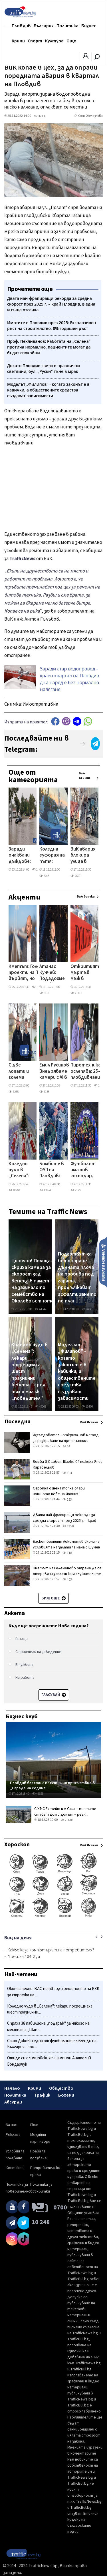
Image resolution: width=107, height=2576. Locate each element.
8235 (14, 1092)
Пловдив (21, 26)
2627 (75, 876)
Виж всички (84, 775)
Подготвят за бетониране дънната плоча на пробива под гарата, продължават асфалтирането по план (77, 1277)
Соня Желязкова (90, 115)
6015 (44, 876)
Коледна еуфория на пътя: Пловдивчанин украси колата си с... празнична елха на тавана (55, 855)
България (44, 26)
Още (71, 41)
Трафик (42, 2095)
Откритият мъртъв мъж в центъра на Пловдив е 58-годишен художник (84, 973)
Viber (66, 721)
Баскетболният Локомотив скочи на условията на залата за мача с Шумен (66, 1544)
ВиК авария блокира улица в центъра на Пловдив (83, 855)
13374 (45, 1190)
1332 (99, 1085)
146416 (87, 1309)
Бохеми (66, 2095)
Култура (54, 41)
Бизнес (88, 26)
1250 (68, 1526)
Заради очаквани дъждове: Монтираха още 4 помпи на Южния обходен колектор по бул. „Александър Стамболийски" (26, 855)
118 (67, 1552)
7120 (75, 1190)
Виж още (53, 1598)
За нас (11, 2125)
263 (67, 1499)
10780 (37, 987)
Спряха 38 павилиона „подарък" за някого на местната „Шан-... (48, 2026)
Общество (61, 2088)
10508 (37, 869)
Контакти (15, 2168)
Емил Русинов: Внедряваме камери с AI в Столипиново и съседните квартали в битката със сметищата (54, 1071)
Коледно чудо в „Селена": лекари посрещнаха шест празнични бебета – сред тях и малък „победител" (23, 1170)
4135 (44, 1092)
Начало (12, 2088)
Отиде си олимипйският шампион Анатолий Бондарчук (49, 2061)
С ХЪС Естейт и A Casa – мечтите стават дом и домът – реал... (65, 1811)
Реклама (13, 2135)
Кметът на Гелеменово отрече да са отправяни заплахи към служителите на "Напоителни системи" (67, 1574)
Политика (67, 26)
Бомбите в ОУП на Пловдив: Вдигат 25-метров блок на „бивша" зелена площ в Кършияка (51, 1170)
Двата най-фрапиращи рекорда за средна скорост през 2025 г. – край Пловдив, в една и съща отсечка (64, 1520)
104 (67, 1473)
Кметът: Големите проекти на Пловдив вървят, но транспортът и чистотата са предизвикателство (32, 973)
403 (67, 1579)
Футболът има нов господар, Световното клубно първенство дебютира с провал (85, 1170)
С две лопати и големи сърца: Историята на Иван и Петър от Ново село (22, 1071)
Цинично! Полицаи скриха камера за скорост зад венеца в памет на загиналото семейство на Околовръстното (32, 1281)
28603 (66, 1820)
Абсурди (13, 2102)
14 (66, 1446)
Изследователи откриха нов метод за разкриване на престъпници (66, 1438)
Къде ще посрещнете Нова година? (49, 1626)
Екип (34, 2125)
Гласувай (53, 1695)
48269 (14, 1190)
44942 (40, 1309)
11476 (87, 1406)
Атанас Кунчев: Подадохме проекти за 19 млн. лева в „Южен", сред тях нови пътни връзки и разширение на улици (53, 973)
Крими (18, 41)
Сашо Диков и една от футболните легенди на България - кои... (51, 2044)
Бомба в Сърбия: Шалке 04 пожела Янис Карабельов (67, 1464)
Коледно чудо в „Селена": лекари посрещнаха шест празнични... (49, 2009)
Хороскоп (17, 1845)
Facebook (55, 721)
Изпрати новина (103, 1262)
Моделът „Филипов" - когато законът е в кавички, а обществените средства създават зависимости (77, 1371)
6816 (44, 993)
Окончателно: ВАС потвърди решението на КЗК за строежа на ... (53, 1992)
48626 (37, 1794)
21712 (76, 993)
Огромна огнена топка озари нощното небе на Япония (59, 1491)
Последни (17, 1422)
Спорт (35, 41)
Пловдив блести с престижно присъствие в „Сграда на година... (52, 1785)
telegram (77, 721)
